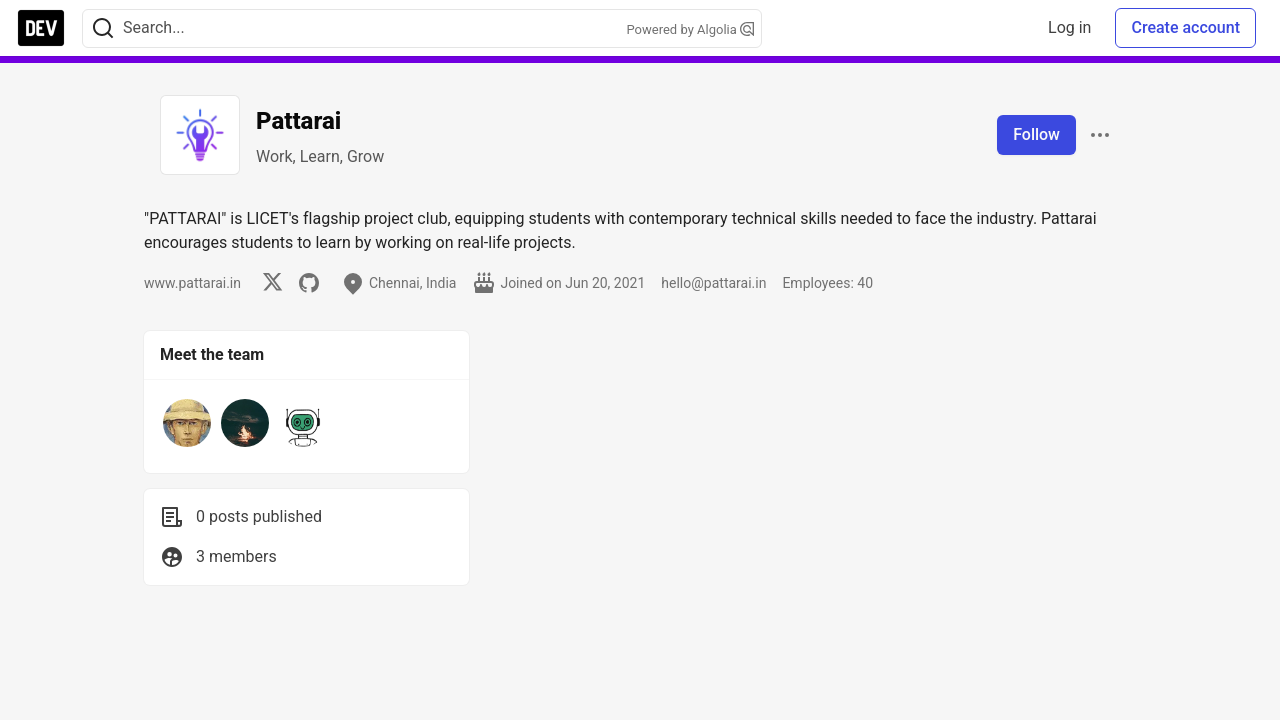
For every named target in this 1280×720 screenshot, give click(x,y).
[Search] (103, 28)
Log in (1069, 27)
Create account (1185, 27)
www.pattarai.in (192, 283)
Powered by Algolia (690, 29)
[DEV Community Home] (41, 28)
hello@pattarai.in (713, 283)
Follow (1036, 134)
